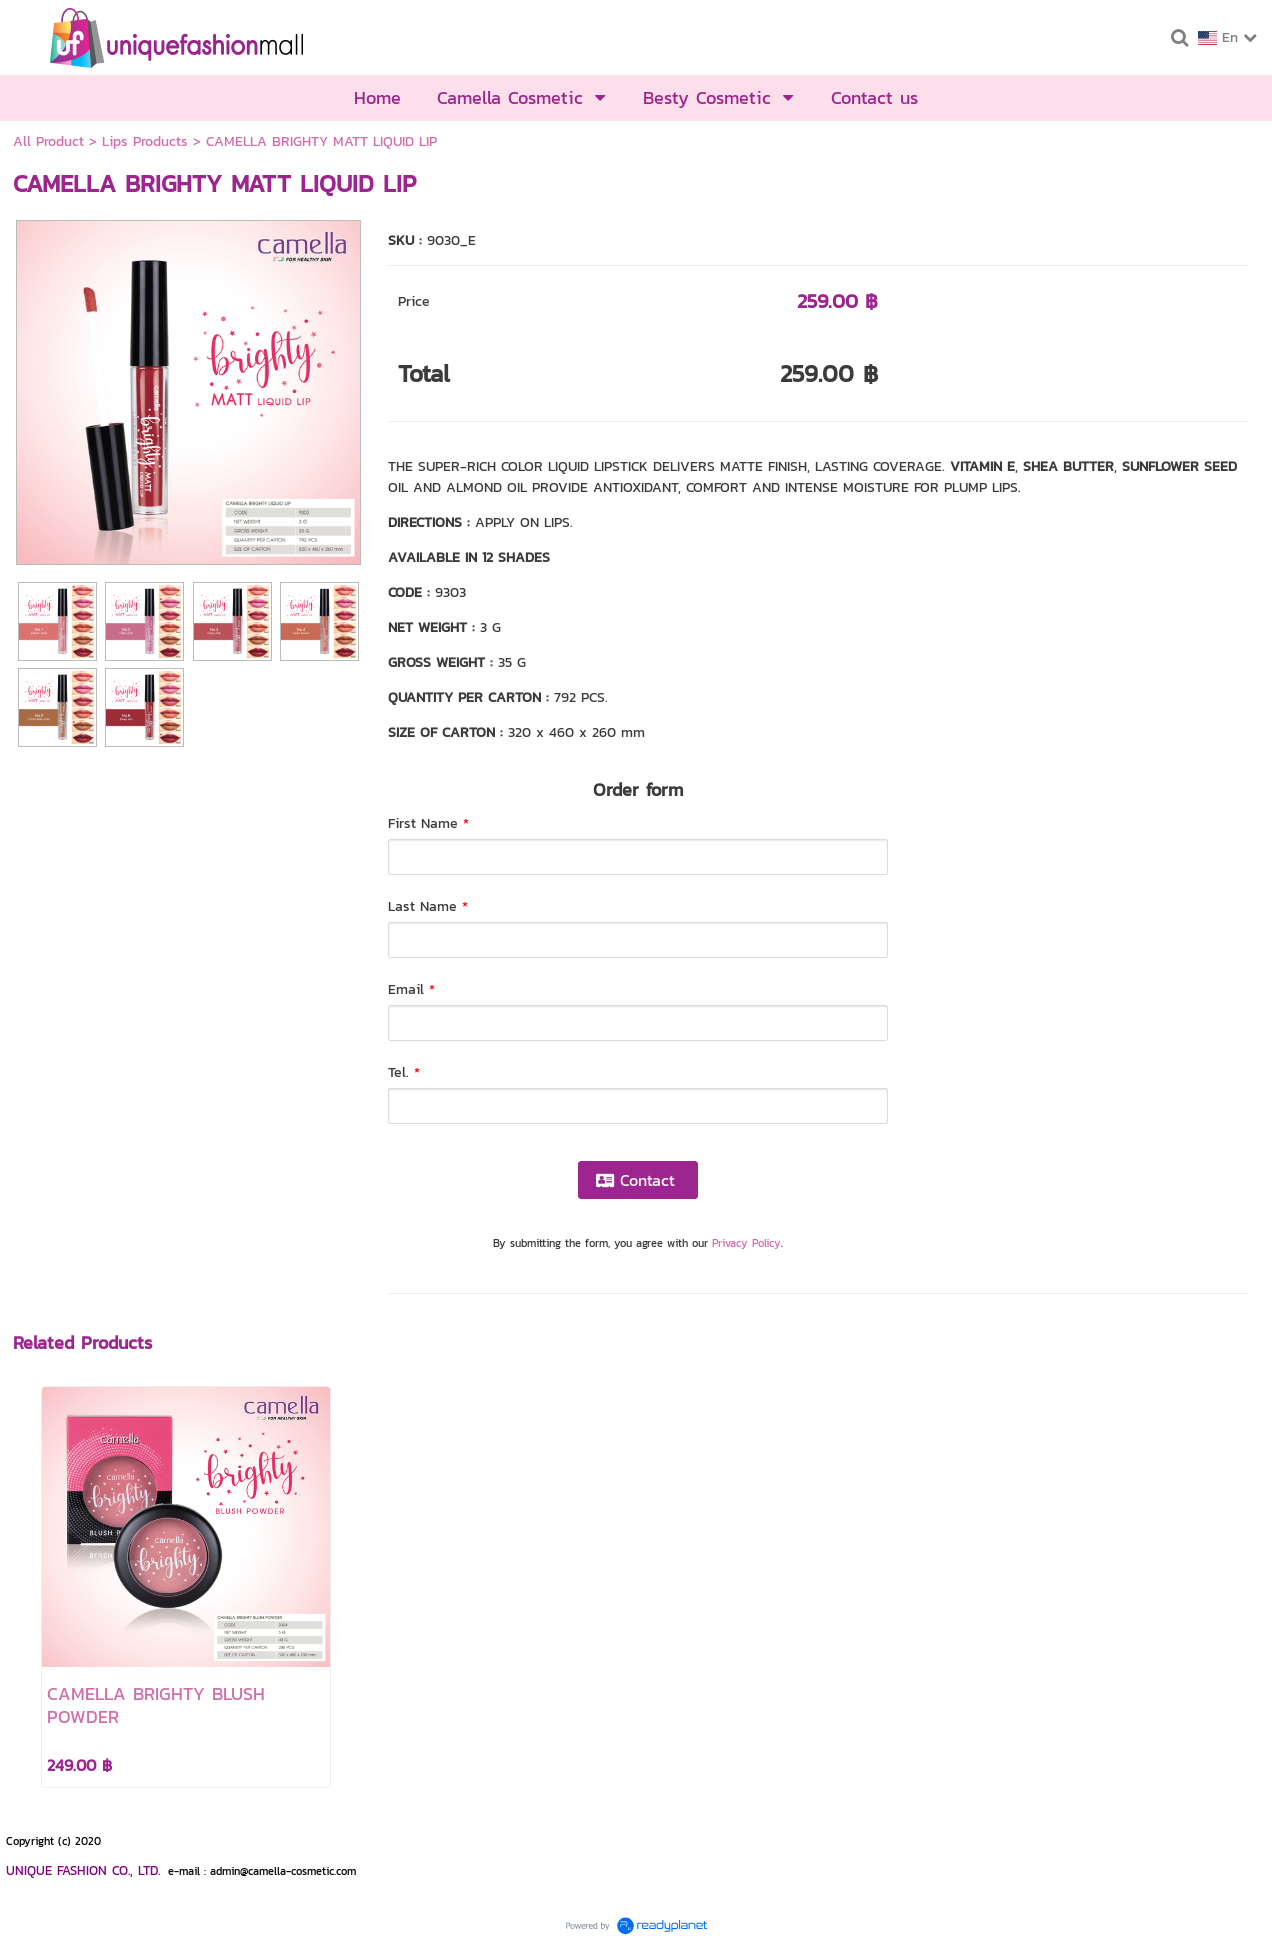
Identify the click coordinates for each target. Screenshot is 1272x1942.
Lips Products (145, 141)
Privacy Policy (746, 1243)
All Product (48, 141)
